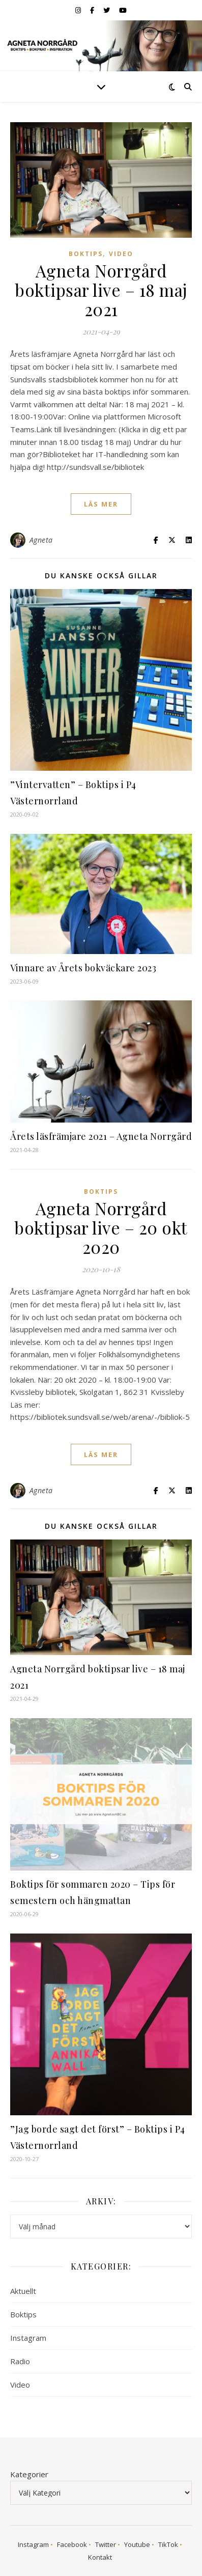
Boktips (86, 253)
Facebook (72, 2544)
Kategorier (29, 2474)
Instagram (28, 2338)
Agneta (41, 540)
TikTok (168, 2544)
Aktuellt (23, 2291)
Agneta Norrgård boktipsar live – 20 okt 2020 (101, 1227)
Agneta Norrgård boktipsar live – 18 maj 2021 (101, 289)
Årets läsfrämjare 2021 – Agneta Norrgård (101, 1136)
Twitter (105, 2544)
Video (121, 253)
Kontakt (100, 2557)
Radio (20, 2361)
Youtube (137, 2544)
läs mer (101, 504)
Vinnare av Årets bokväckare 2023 (83, 968)
